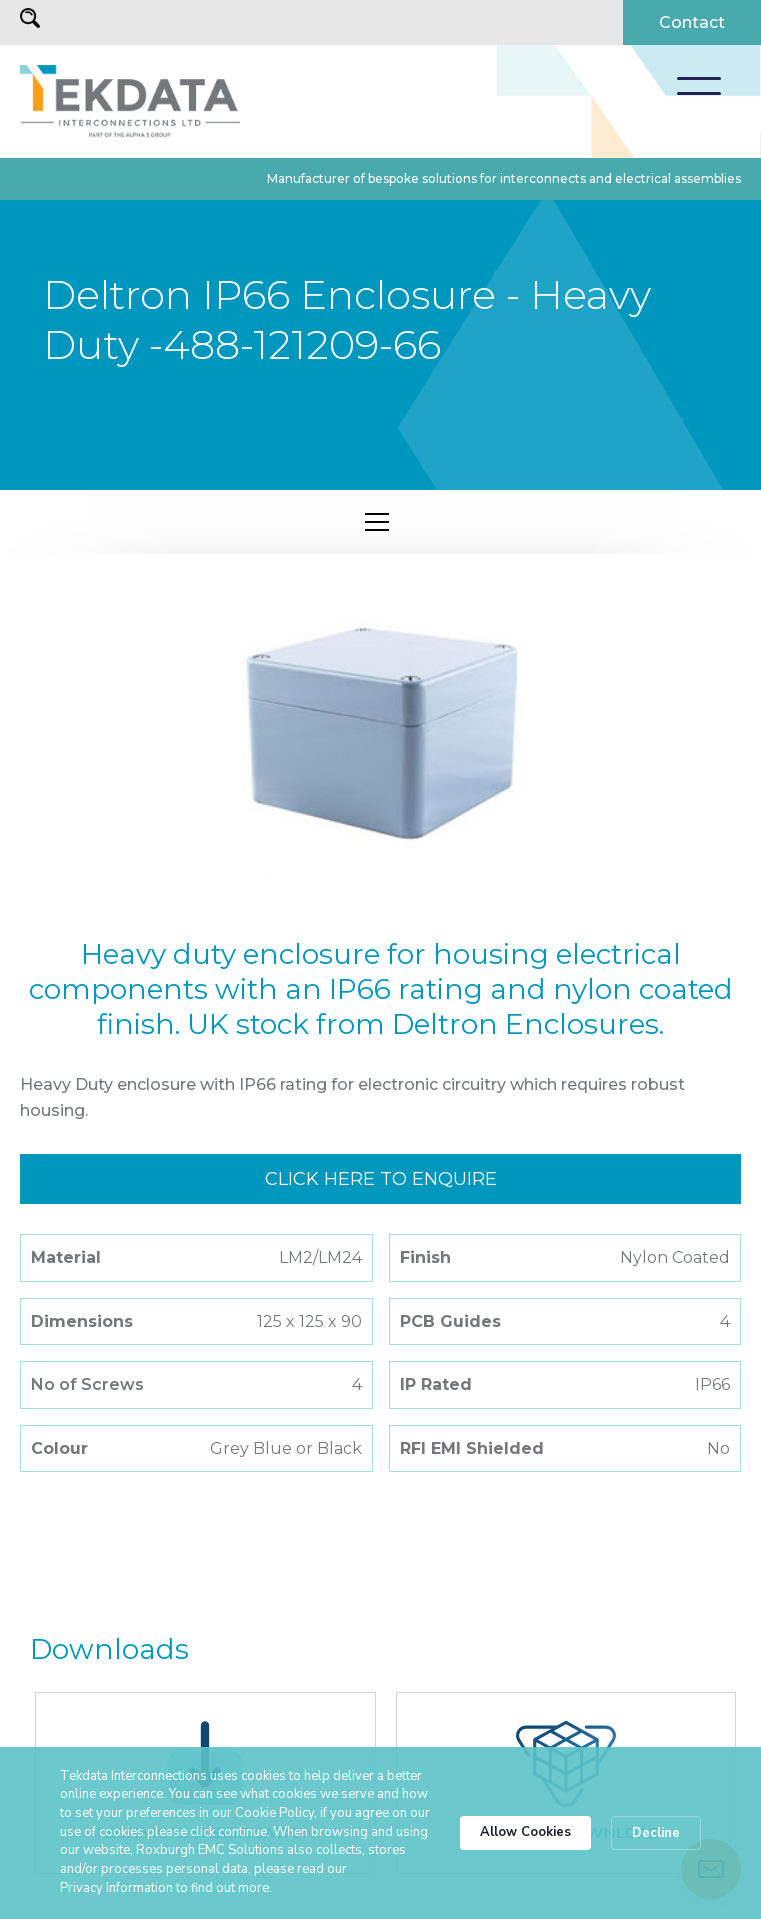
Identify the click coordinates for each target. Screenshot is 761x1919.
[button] (699, 86)
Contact (692, 22)
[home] (130, 101)
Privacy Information (116, 1888)
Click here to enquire (381, 1179)
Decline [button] (656, 1833)
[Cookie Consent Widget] (380, 1833)
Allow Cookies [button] (525, 1832)
